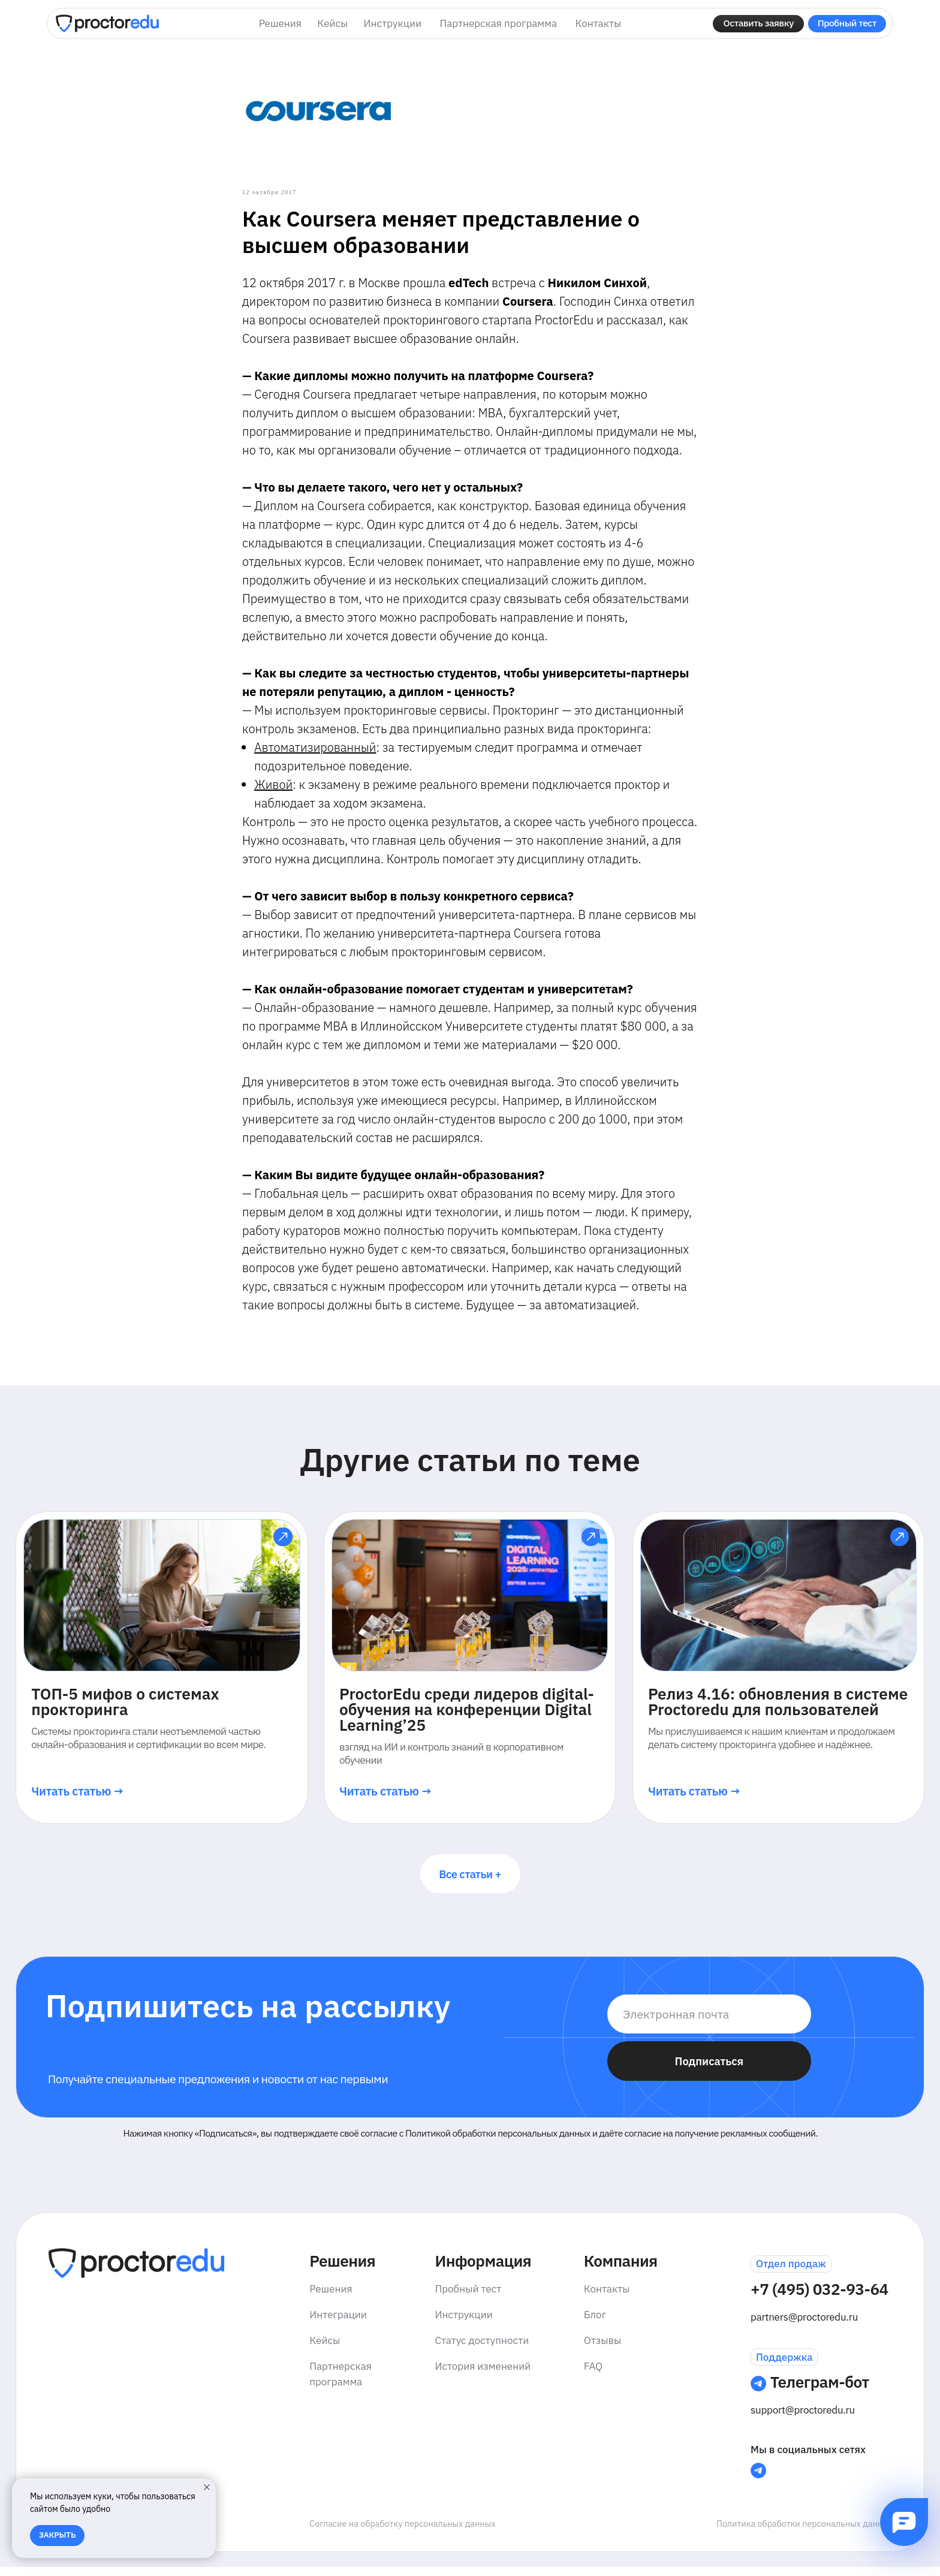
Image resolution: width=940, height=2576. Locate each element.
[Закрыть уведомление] (207, 2487)
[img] (107, 23)
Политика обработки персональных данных (804, 2532)
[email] (709, 2022)
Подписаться (709, 2069)
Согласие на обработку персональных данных (402, 2532)
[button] (758, 23)
